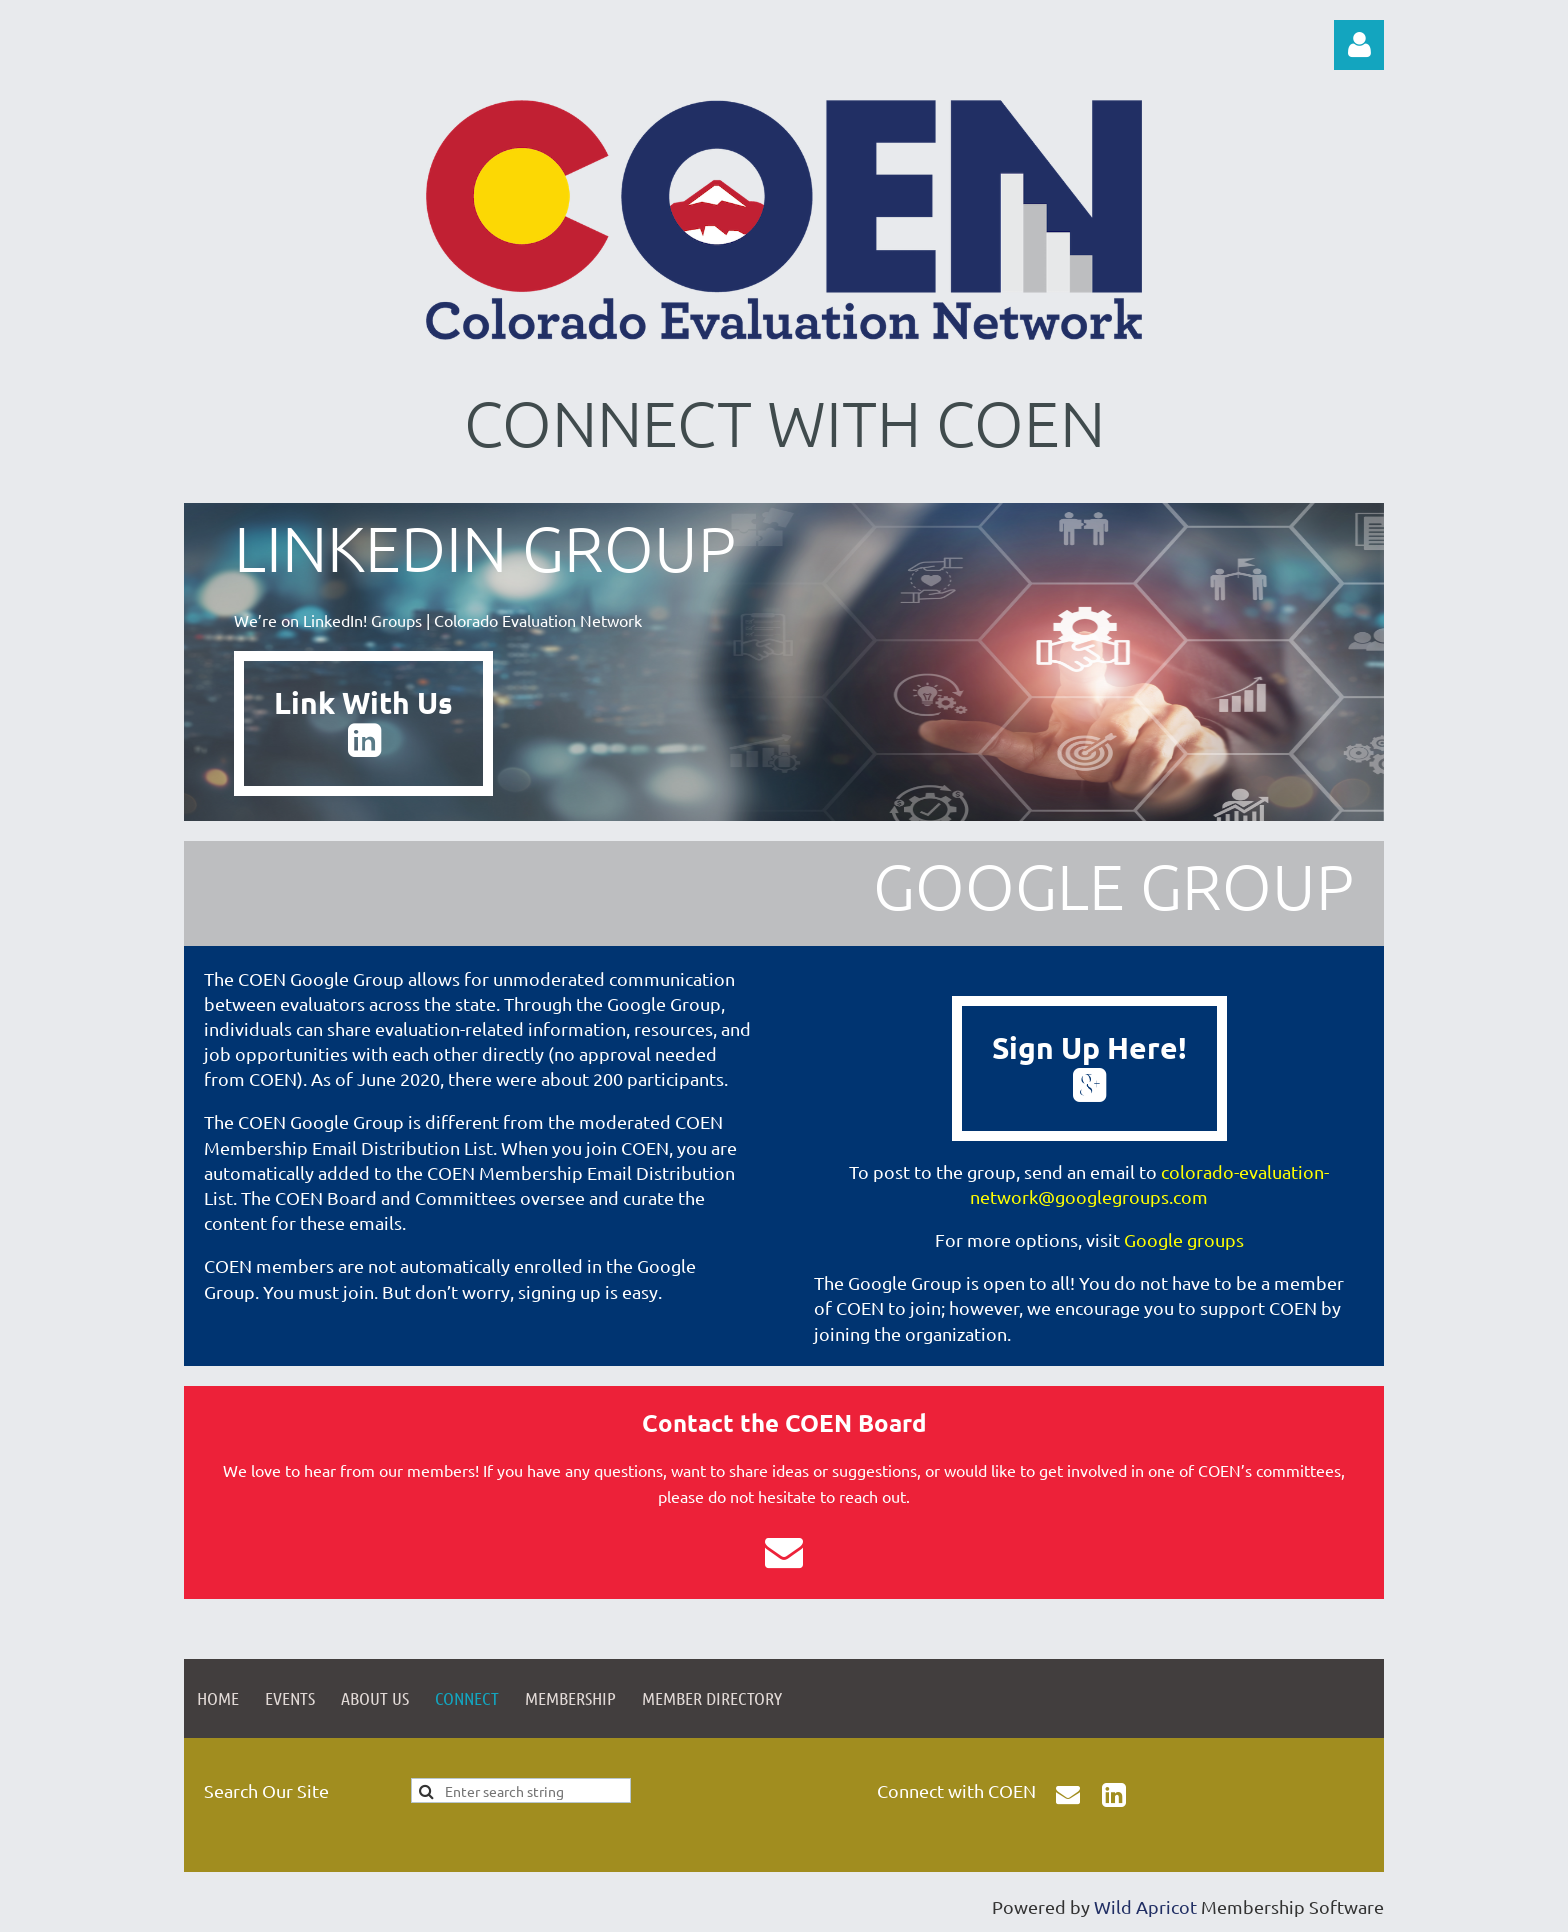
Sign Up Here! (1089, 1065)
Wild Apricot (1145, 1906)
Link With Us (363, 720)
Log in (1359, 45)
